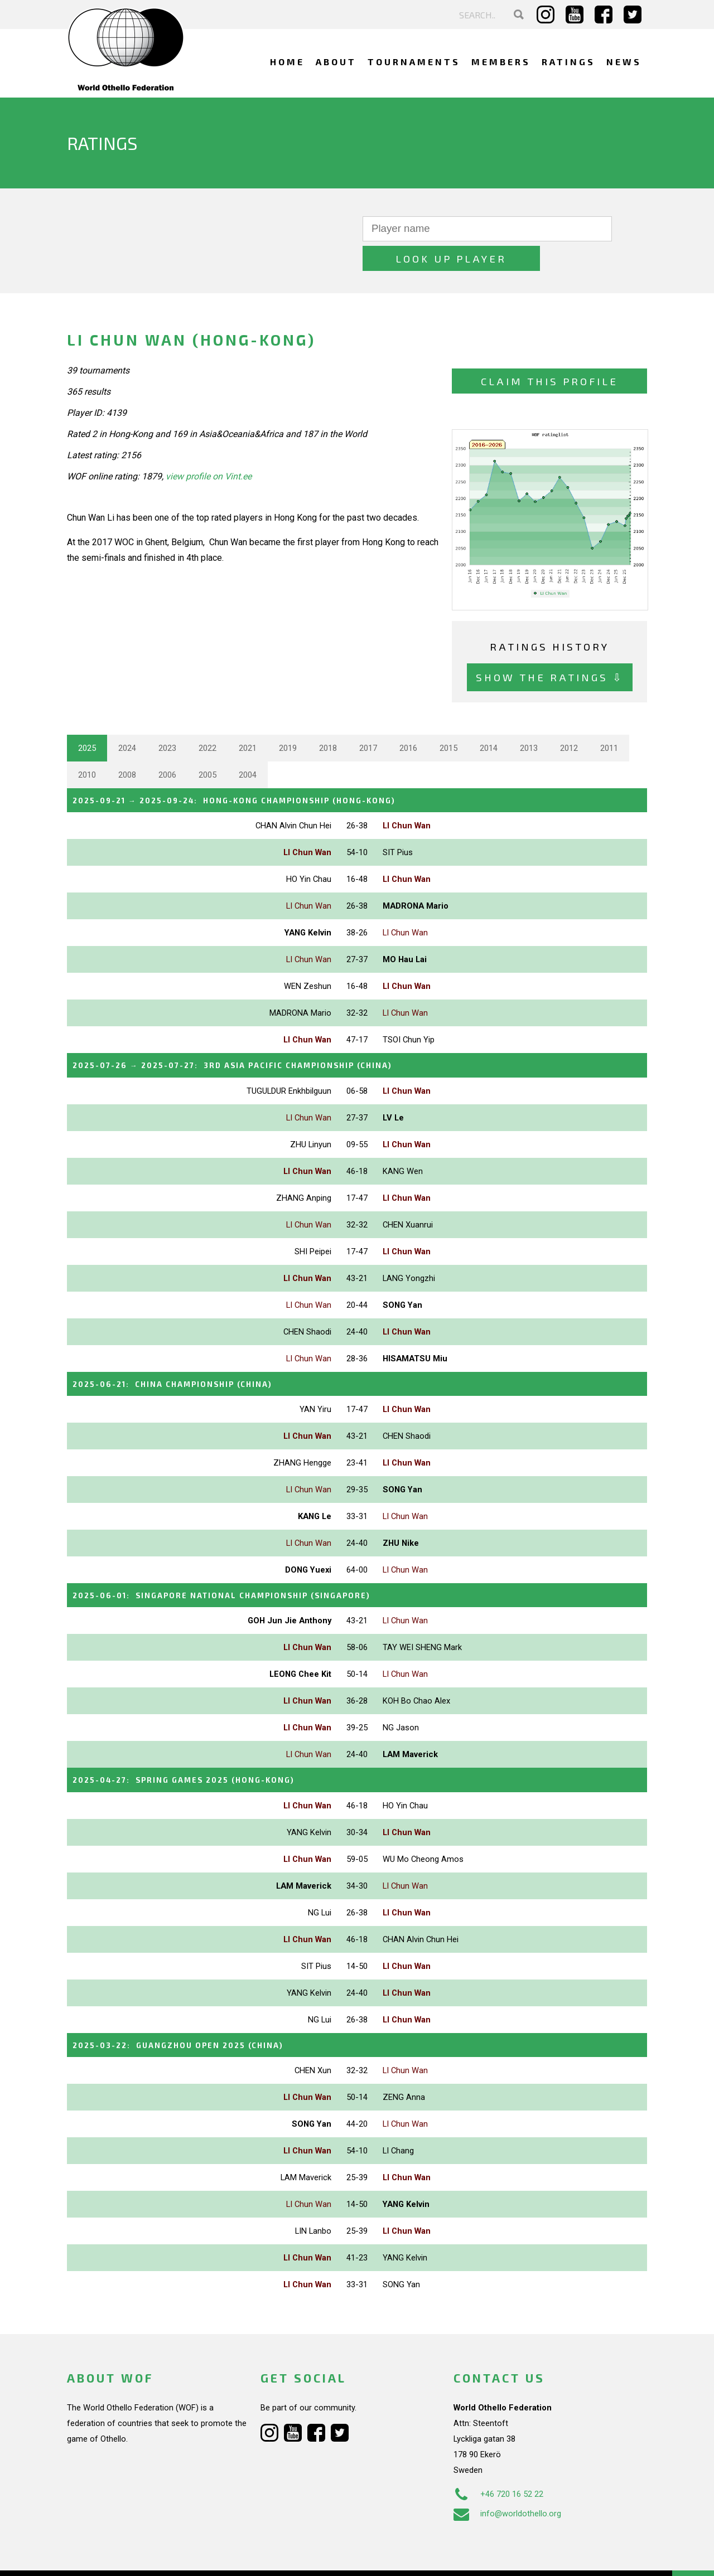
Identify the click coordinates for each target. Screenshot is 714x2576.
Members (500, 61)
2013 (529, 719)
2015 (448, 719)
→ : (258, 770)
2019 (288, 719)
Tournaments (414, 61)
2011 (609, 719)
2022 (207, 719)
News (623, 61)
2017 (368, 719)
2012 (569, 719)
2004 (248, 745)
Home (287, 61)
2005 (207, 745)
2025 (87, 719)
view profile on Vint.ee (209, 447)
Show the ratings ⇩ (550, 648)
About (336, 61)
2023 (167, 719)
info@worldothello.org (507, 2477)
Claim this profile (549, 351)
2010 (87, 745)
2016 (408, 719)
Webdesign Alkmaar (115, 2555)
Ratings (568, 61)
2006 (167, 745)
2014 (489, 719)
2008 (127, 745)
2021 (248, 719)
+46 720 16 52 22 (498, 2458)
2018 (328, 719)
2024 (127, 719)
